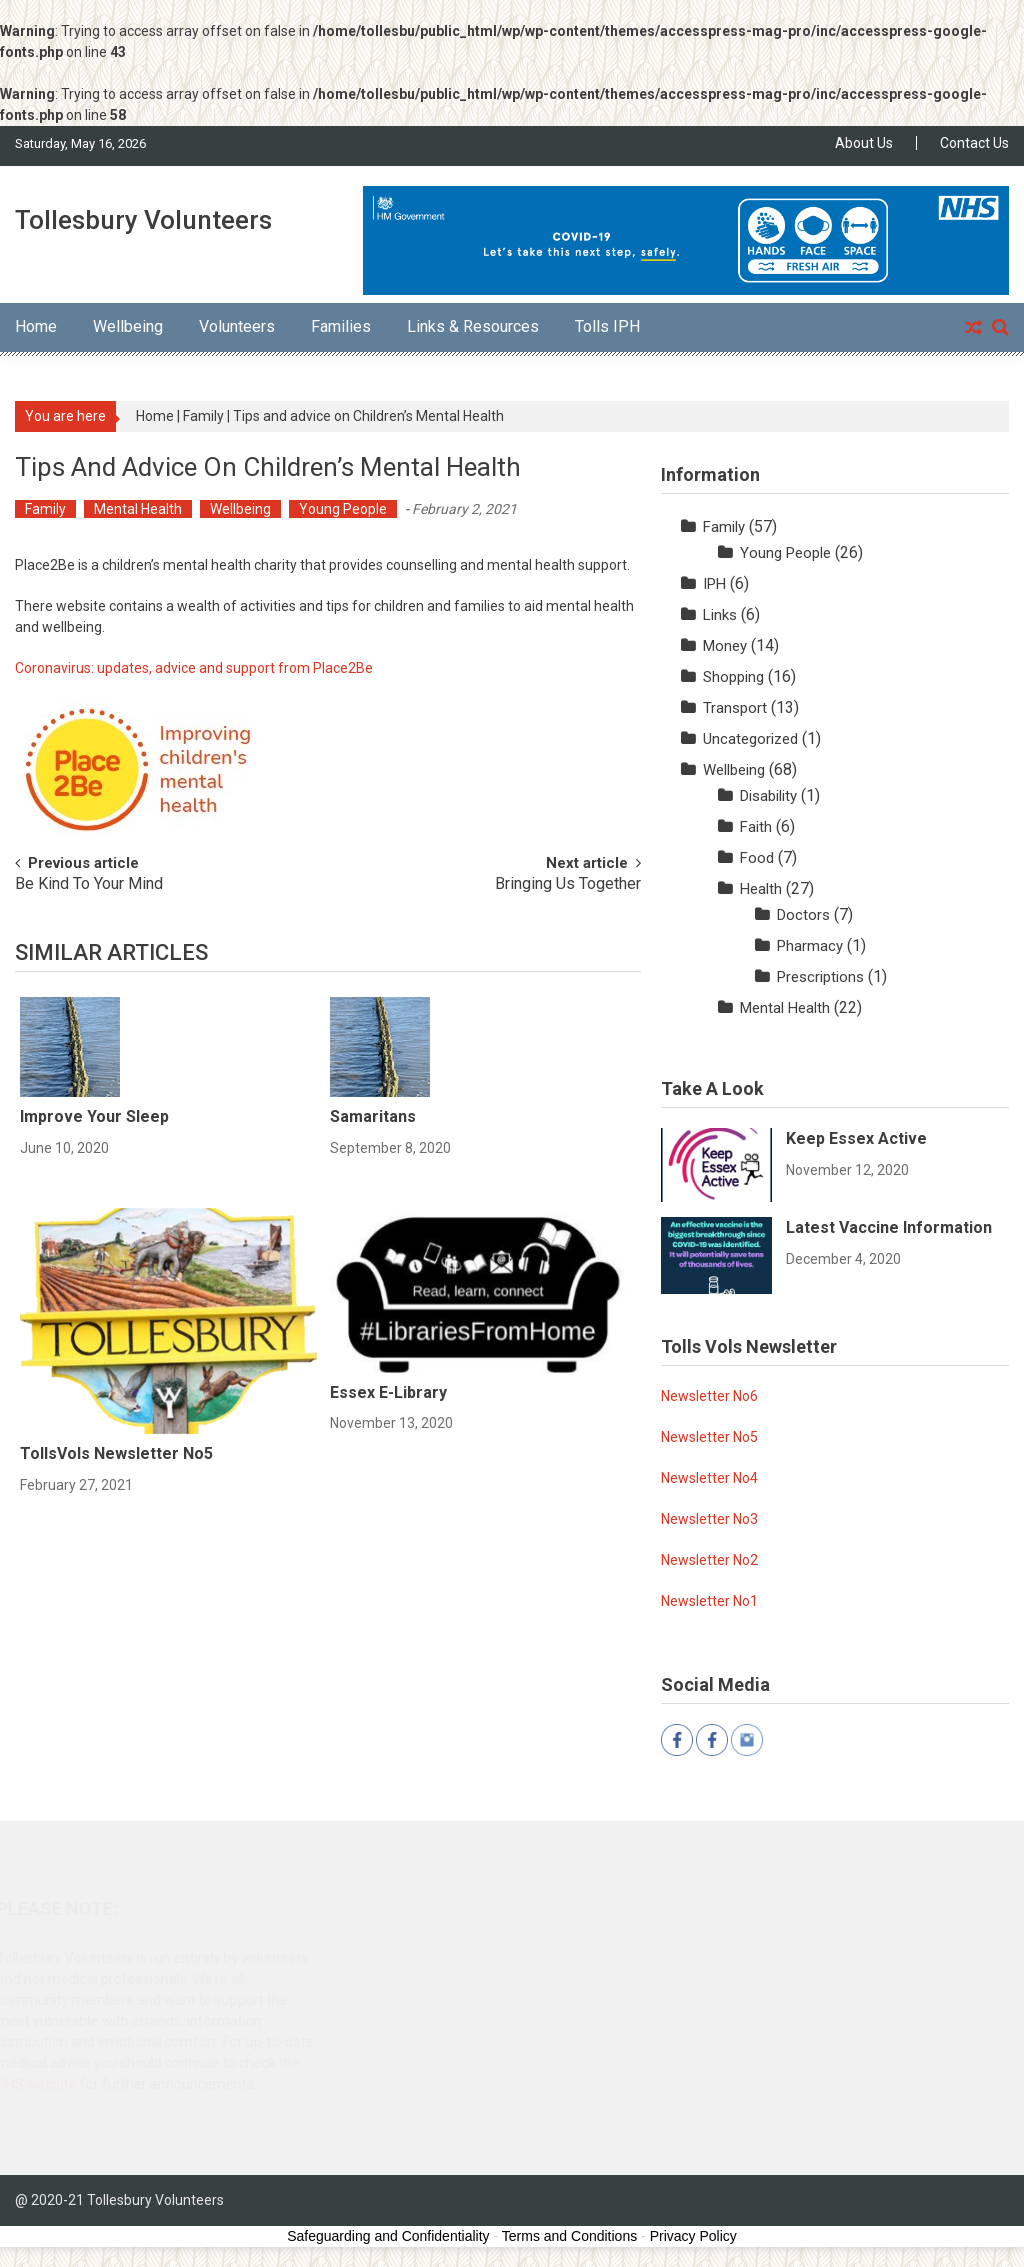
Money (725, 646)
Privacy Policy (693, 2236)
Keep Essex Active (856, 1138)
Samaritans (373, 1116)
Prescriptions (820, 977)
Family (203, 416)
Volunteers (237, 326)
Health (761, 889)
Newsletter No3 (709, 1519)
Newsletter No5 (709, 1437)
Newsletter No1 (709, 1601)
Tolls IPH (607, 326)
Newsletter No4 (709, 1478)
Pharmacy (810, 946)
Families (341, 326)
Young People (343, 509)
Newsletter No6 (709, 1396)
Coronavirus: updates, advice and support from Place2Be (194, 668)
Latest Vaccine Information (889, 1227)
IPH (714, 584)
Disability (768, 796)
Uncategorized (750, 739)
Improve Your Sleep (94, 1116)
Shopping (733, 677)
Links (720, 615)
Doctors (803, 915)
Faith (756, 827)
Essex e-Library (388, 1392)
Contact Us (974, 143)
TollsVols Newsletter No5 (116, 1453)
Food (757, 858)
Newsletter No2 (709, 1560)
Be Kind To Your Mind (89, 885)
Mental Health (138, 509)
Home (36, 326)
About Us (864, 143)
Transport (735, 708)
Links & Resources (473, 326)
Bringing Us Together (568, 885)
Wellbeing (128, 326)
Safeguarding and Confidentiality (388, 2236)
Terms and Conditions (569, 2236)
